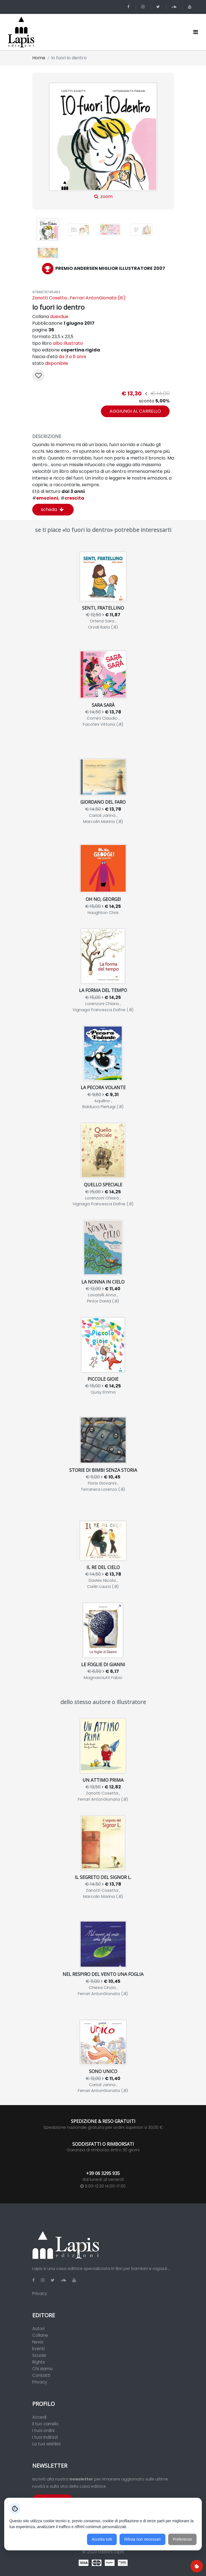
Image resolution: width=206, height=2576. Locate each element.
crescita (72, 498)
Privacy (39, 2293)
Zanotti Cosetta (49, 298)
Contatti (41, 2375)
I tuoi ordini (43, 2430)
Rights (38, 2362)
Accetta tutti (102, 2539)
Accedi (39, 2417)
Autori (38, 2328)
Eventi (38, 2349)
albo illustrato (68, 343)
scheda (52, 509)
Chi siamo (42, 2369)
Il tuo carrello (45, 2424)
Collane (40, 2335)
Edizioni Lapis (111, 2552)
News (37, 2342)
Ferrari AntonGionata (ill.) (98, 298)
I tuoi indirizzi (45, 2437)
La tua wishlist (46, 2444)
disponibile (56, 363)
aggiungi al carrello (135, 411)
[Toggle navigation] (196, 32)
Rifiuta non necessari (142, 2539)
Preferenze (182, 2539)
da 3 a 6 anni (72, 356)
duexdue (59, 316)
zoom (103, 141)
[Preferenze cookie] (196, 2566)
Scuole (39, 2355)
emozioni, (45, 498)
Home (38, 58)
